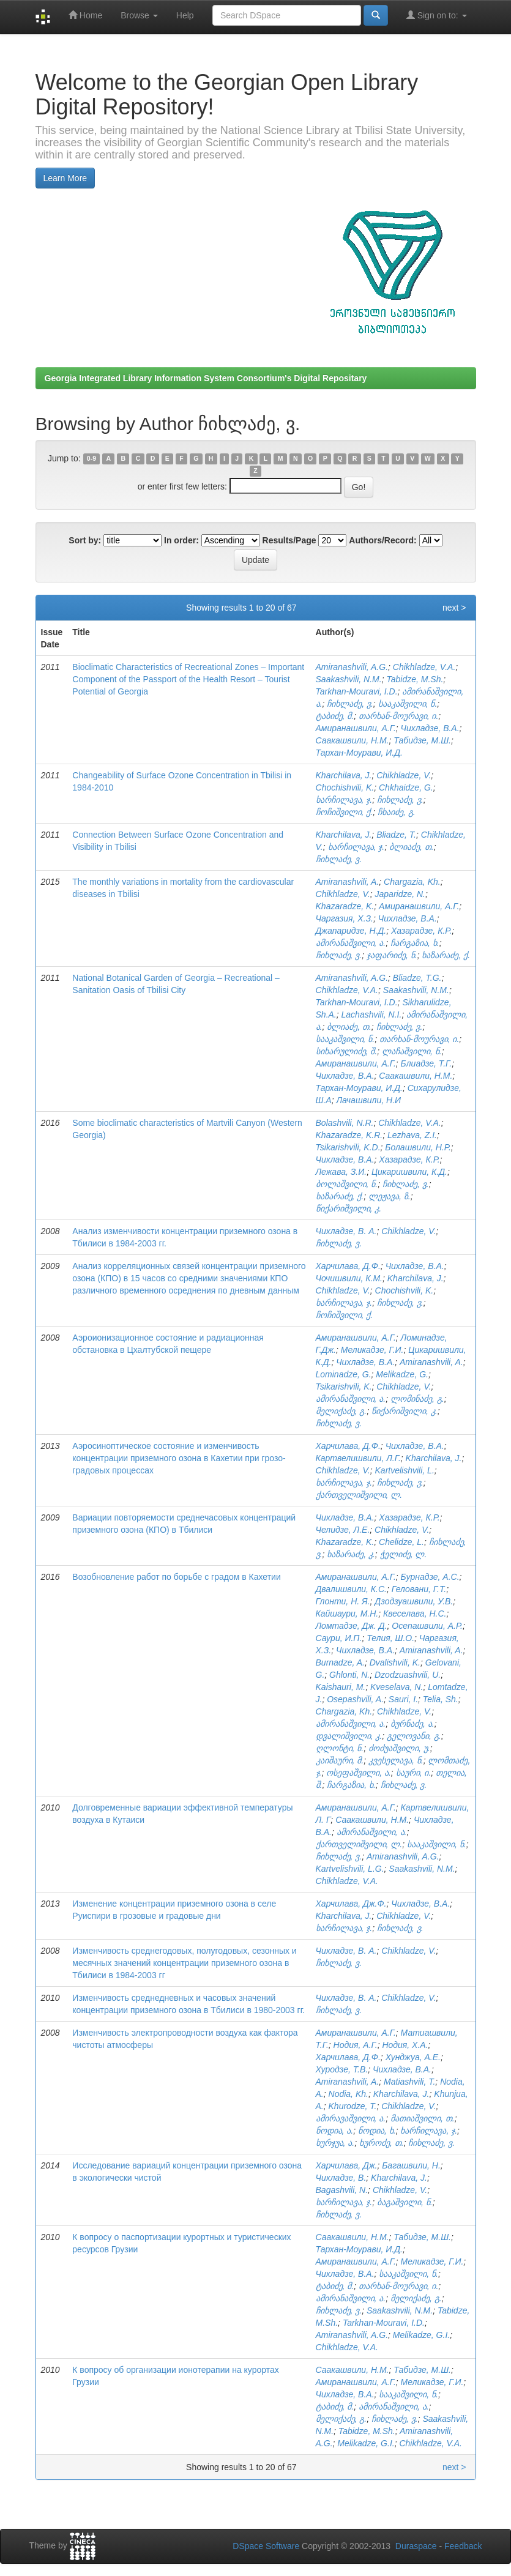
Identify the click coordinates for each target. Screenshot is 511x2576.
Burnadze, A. (340, 1662)
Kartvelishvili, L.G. (350, 1869)
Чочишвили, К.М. (349, 1278)
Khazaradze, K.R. (349, 1135)
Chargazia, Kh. (412, 882)
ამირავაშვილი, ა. (351, 2118)
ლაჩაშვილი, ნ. (412, 1051)
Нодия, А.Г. (356, 2045)
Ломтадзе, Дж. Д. (351, 1626)
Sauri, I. (403, 1699)
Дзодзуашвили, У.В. (414, 1601)
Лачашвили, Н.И (368, 1100)
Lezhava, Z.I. (412, 1135)
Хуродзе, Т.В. (342, 2069)
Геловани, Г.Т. (419, 1589)
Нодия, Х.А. (405, 2045)
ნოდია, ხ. (377, 2130)
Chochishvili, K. (345, 787)
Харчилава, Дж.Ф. (351, 1903)
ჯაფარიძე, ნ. (392, 955)
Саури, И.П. (339, 1638)
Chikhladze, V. (403, 775)
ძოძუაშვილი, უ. (399, 1748)
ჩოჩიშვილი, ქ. (344, 812)
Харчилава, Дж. (347, 2165)
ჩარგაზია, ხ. (414, 943)
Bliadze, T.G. (417, 978)
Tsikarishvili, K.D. (348, 1147)
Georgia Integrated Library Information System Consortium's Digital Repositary (206, 378)
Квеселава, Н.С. (414, 1613)
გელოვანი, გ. (414, 1736)
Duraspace (416, 2546)
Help (185, 15)
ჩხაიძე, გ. (397, 812)
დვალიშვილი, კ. (349, 1736)
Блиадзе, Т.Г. (426, 1063)
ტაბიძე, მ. (335, 716)
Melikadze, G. (402, 1374)
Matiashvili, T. (409, 2081)
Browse (139, 15)
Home (85, 15)
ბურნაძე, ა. (412, 1724)
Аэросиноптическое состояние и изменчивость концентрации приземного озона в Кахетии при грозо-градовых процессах (178, 1458)
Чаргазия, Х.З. (345, 918)
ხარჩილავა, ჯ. (344, 800)
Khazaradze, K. (345, 906)
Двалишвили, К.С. (351, 1589)
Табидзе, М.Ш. (422, 740)
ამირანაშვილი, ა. (351, 943)
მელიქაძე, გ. (341, 1411)
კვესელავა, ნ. (395, 1760)
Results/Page (289, 540)
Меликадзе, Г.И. (372, 1350)
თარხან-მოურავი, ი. (398, 716)
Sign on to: (436, 15)
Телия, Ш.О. (390, 1638)
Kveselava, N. (396, 1687)
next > (454, 607)
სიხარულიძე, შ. (347, 1051)
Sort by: (85, 540)
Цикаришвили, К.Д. (409, 1172)
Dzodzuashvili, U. (408, 1675)
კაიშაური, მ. (340, 1760)
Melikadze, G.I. (421, 2335)
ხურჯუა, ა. (335, 2143)
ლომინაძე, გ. (417, 1399)
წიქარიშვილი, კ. (349, 1208)
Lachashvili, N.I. (371, 1014)
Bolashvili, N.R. (345, 1123)
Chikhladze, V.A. (424, 667)
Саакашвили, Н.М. (352, 740)
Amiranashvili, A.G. (352, 667)
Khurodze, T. (353, 2106)
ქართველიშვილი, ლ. (359, 1495)
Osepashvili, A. (355, 1699)
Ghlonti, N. (349, 1675)
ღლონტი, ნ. (340, 1748)
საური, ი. (413, 1773)
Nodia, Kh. (348, 2094)
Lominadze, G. (343, 1374)
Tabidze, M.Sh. (414, 679)
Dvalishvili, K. (395, 1662)
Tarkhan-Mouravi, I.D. (357, 691)
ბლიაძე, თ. (411, 847)
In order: (181, 540)
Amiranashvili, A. (347, 882)
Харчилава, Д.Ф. (348, 1266)
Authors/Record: (382, 540)
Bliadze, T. (396, 834)
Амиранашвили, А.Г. (356, 728)
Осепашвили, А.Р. (427, 1626)
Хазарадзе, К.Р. (421, 931)
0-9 (91, 459)
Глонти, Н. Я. (343, 1601)
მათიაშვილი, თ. (422, 2118)
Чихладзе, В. (341, 2178)
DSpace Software (266, 2546)
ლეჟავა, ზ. (389, 1196)
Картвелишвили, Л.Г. (358, 1458)
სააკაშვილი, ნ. (408, 704)
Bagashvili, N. (342, 2190)
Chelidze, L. (401, 1542)
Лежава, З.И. (341, 1172)
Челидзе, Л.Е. (343, 1530)
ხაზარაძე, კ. (351, 1554)
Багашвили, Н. (411, 2165)
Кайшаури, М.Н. (347, 1613)
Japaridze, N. (400, 894)
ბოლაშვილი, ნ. (347, 1184)
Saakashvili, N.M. (349, 679)
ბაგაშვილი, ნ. (405, 2202)
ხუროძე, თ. (381, 2143)
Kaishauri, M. (341, 1687)
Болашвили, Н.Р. (418, 1147)
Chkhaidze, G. (406, 787)
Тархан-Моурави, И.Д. (359, 753)
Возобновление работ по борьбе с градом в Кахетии (176, 1577)
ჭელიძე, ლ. (403, 1554)
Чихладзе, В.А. (430, 728)
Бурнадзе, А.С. (430, 1577)
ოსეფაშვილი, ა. (358, 1773)
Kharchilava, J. (344, 775)
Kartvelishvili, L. (405, 1470)
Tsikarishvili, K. (344, 1386)
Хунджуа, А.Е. (413, 2057)
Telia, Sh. (440, 1699)
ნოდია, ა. (335, 2130)
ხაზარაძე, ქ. (446, 955)
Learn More (65, 178)
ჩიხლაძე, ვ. (350, 704)
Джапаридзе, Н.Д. (351, 931)
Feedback (463, 2546)
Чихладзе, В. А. (346, 1231)
